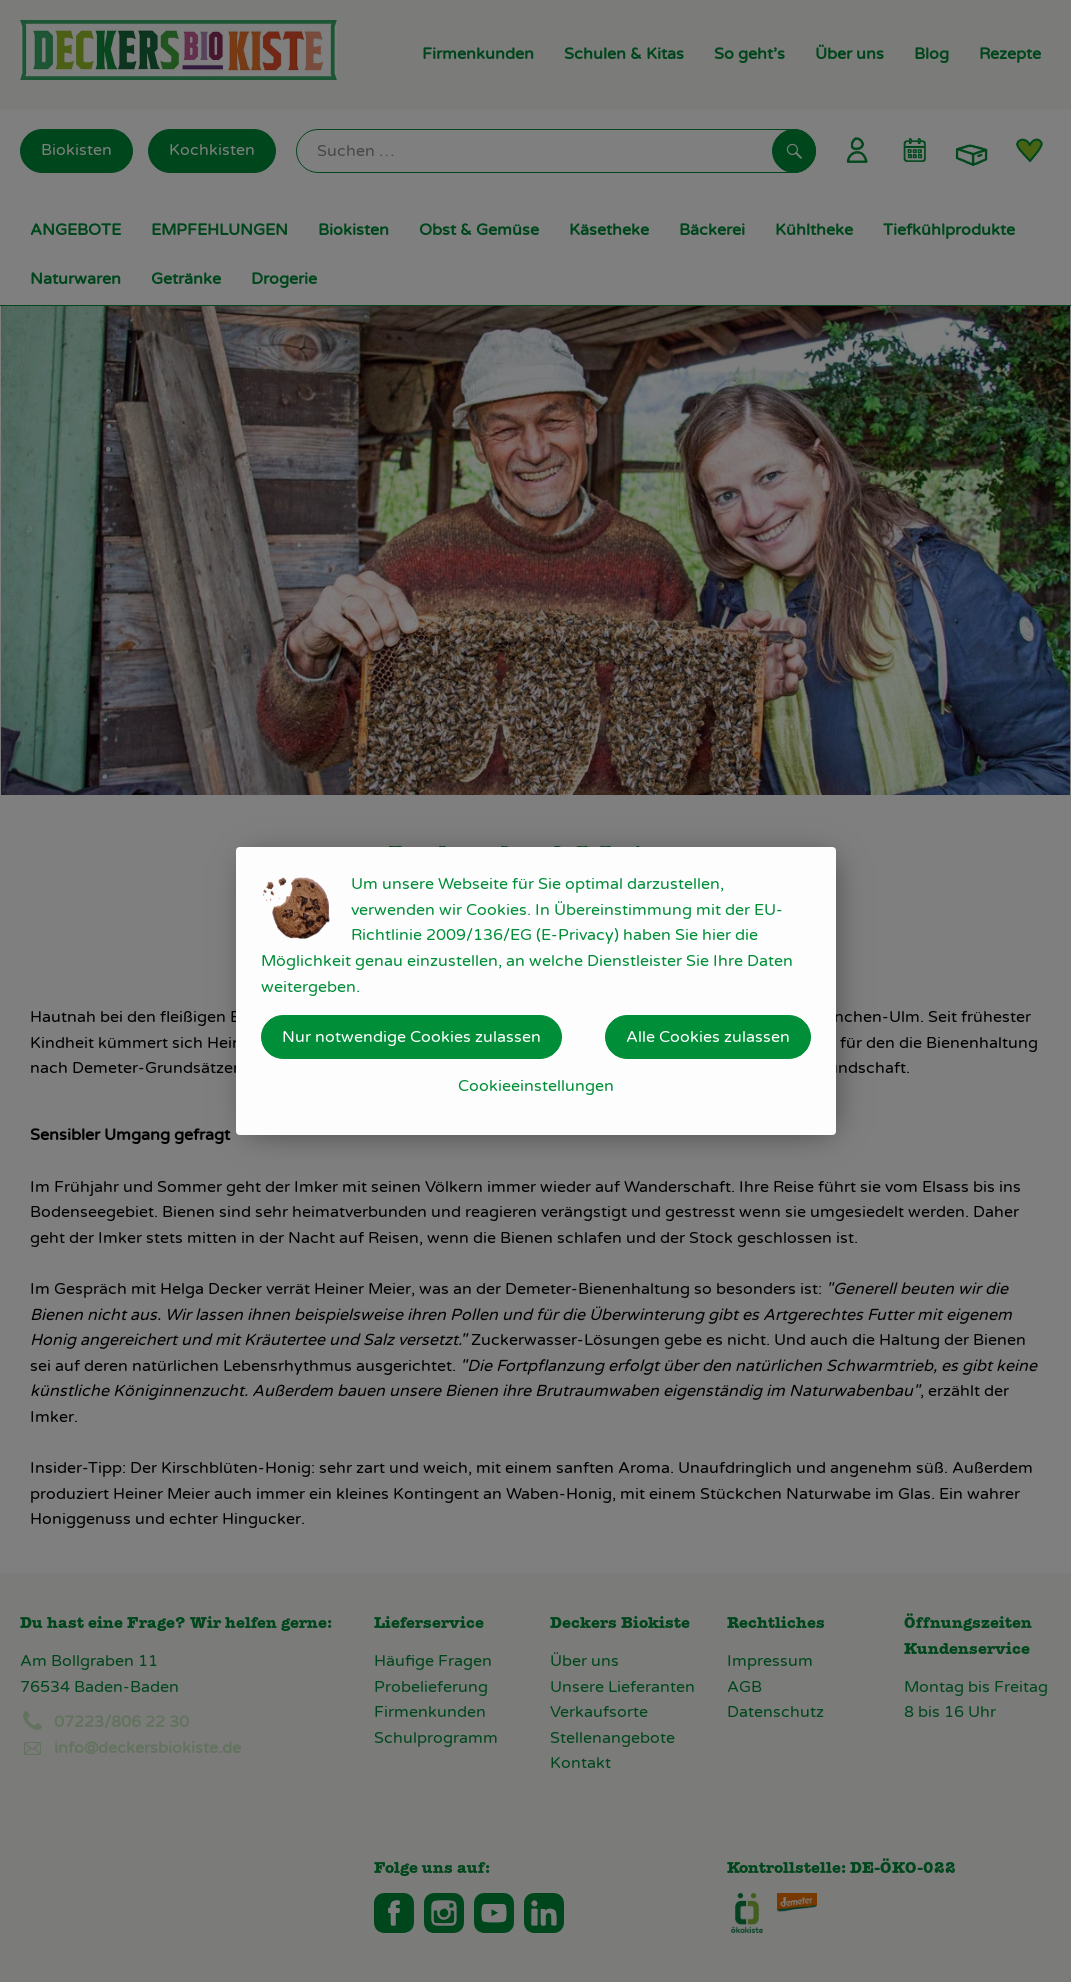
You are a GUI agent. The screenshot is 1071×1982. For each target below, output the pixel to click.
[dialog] (535, 991)
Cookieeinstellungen (536, 1086)
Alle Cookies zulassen (708, 1037)
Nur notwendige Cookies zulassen (411, 1037)
